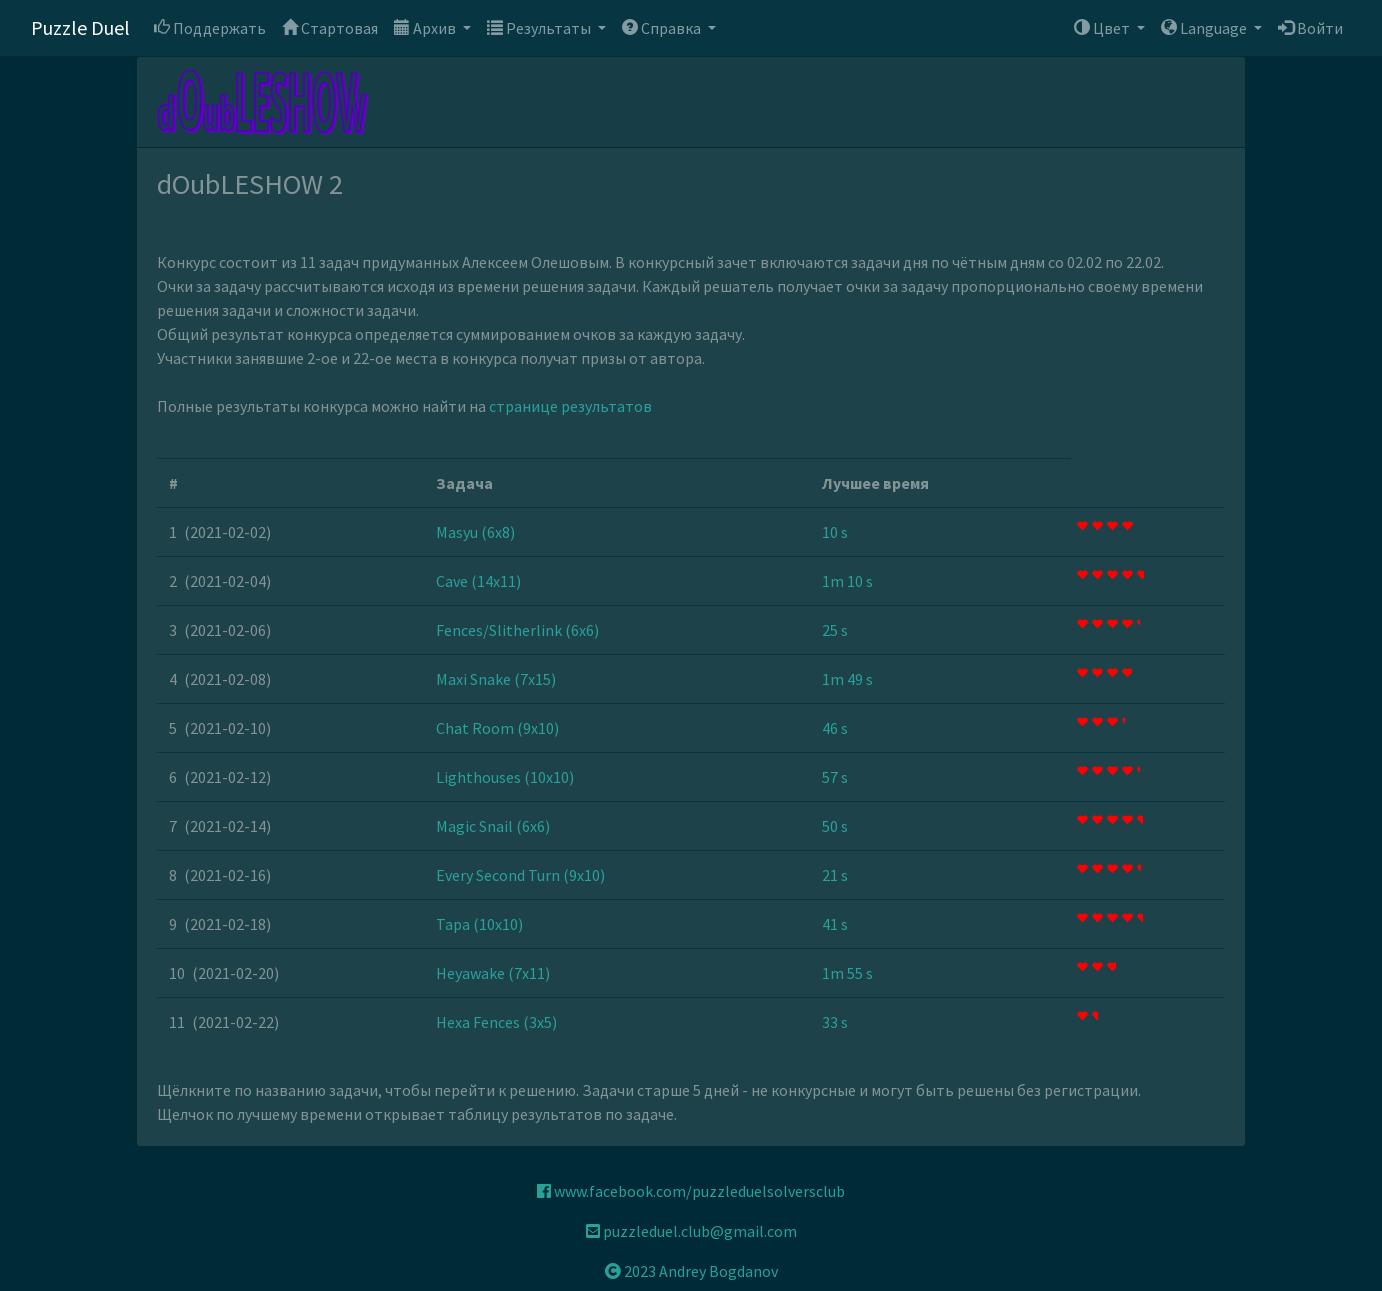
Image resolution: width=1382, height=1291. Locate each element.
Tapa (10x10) (479, 924)
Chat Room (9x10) (497, 728)
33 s (835, 1022)
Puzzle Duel (80, 27)
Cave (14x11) (478, 581)
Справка (663, 28)
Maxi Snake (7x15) (496, 679)
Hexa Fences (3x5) (496, 1022)
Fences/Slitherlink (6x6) (517, 630)
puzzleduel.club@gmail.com (691, 1231)
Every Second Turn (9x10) (520, 875)
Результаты (540, 28)
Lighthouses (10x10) (505, 777)
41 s (835, 924)
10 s (835, 532)
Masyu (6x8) (475, 532)
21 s (835, 875)
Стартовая (330, 28)
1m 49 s (847, 679)
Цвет (1103, 28)
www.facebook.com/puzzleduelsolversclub (691, 1191)
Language (1205, 28)
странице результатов (570, 406)
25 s (835, 630)
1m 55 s (847, 973)
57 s (835, 777)
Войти (1310, 28)
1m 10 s (847, 581)
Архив (426, 28)
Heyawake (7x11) (493, 973)
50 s (835, 826)
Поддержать (210, 28)
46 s (835, 728)
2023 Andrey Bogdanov (691, 1271)
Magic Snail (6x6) (493, 826)
